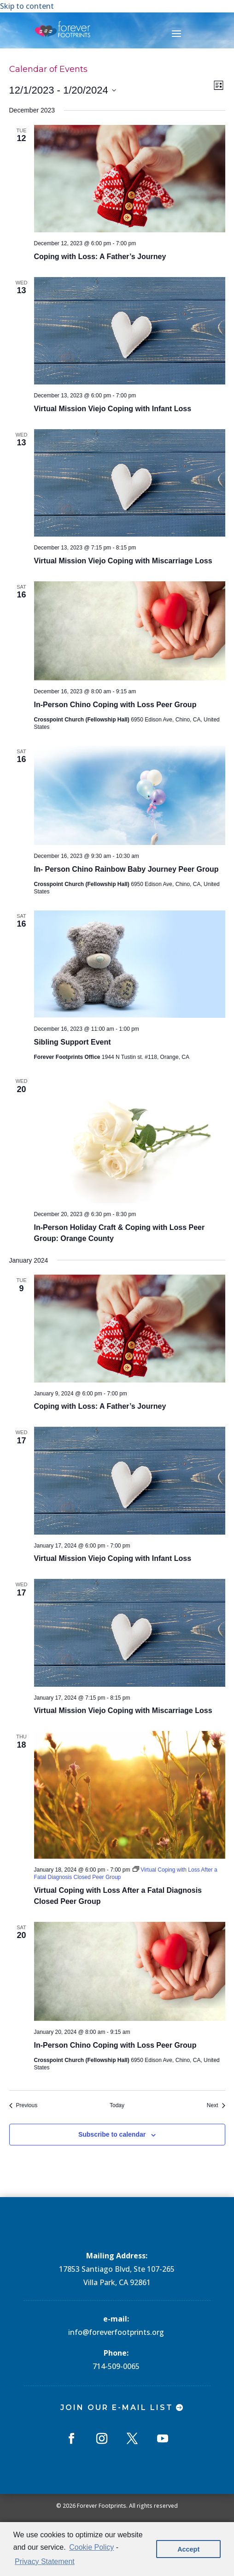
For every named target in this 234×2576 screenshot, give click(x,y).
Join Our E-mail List (116, 2407)
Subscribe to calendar (112, 2134)
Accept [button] (188, 2549)
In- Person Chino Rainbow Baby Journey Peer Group (126, 869)
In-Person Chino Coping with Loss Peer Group (115, 705)
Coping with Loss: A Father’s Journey (100, 256)
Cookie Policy (91, 2547)
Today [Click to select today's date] (117, 2105)
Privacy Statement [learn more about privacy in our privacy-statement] (45, 2561)
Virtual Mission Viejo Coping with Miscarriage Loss (123, 561)
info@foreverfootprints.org (116, 2332)
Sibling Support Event (72, 1042)
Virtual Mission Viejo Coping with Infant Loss (113, 409)
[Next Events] (216, 2105)
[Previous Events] (23, 2105)
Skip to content (27, 6)
